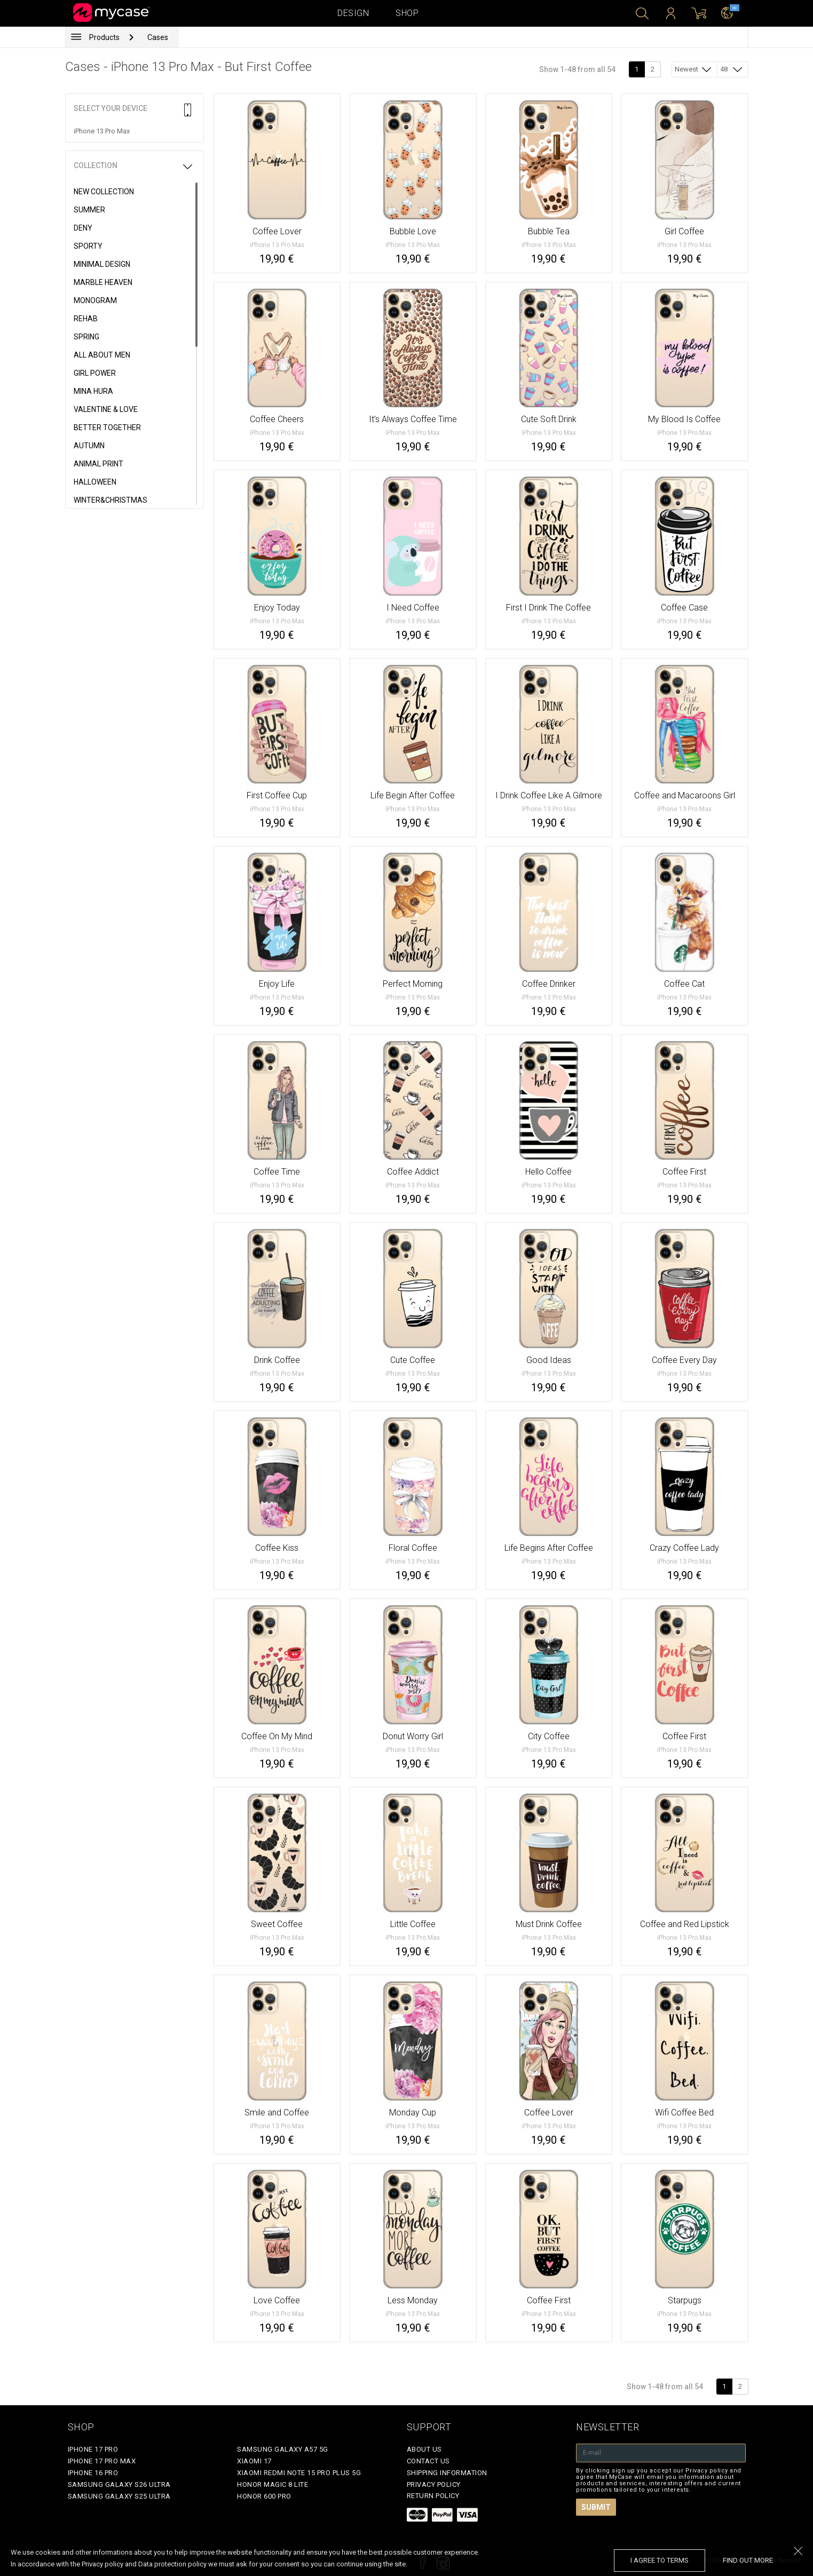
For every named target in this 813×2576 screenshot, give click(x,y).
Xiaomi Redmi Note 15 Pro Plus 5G (299, 2473)
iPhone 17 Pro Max (102, 2461)
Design (353, 13)
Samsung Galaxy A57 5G (282, 2449)
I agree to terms (659, 2560)
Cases (157, 37)
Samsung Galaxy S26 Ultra (119, 2484)
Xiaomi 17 (254, 2461)
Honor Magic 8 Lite (272, 2484)
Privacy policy (434, 2484)
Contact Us (428, 2461)
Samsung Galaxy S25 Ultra (119, 2496)
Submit (596, 2507)
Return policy (433, 2496)
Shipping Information (447, 2473)
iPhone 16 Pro (93, 2473)
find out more (748, 2560)
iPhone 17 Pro (93, 2449)
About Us (424, 2449)
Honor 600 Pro (264, 2496)
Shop (407, 13)
